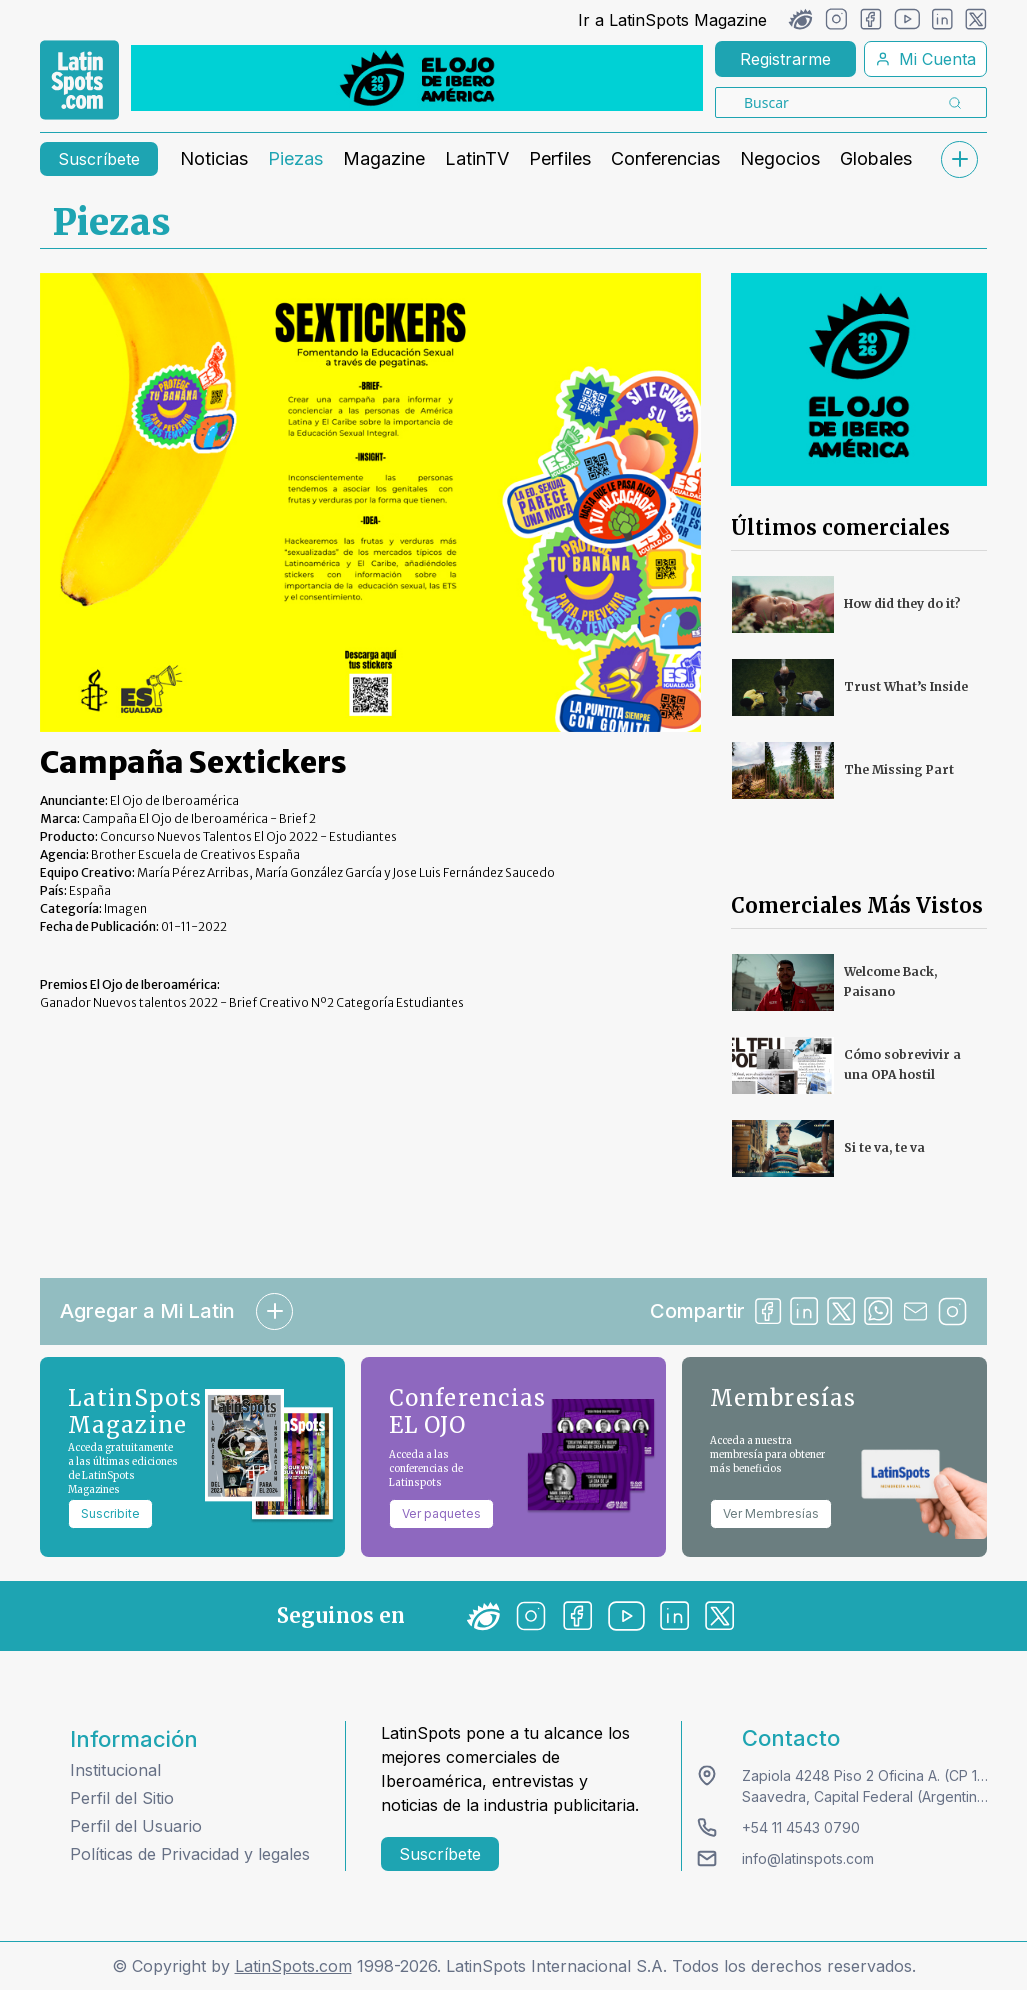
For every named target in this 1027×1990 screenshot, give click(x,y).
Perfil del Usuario (136, 1826)
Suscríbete (99, 159)
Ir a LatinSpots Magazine (672, 20)
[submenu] (959, 159)
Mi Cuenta (925, 59)
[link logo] (79, 80)
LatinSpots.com (293, 1966)
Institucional (115, 1770)
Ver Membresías (771, 1513)
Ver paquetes (441, 1513)
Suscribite (110, 1513)
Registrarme (785, 59)
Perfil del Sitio (122, 1798)
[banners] (417, 78)
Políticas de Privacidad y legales (190, 1854)
